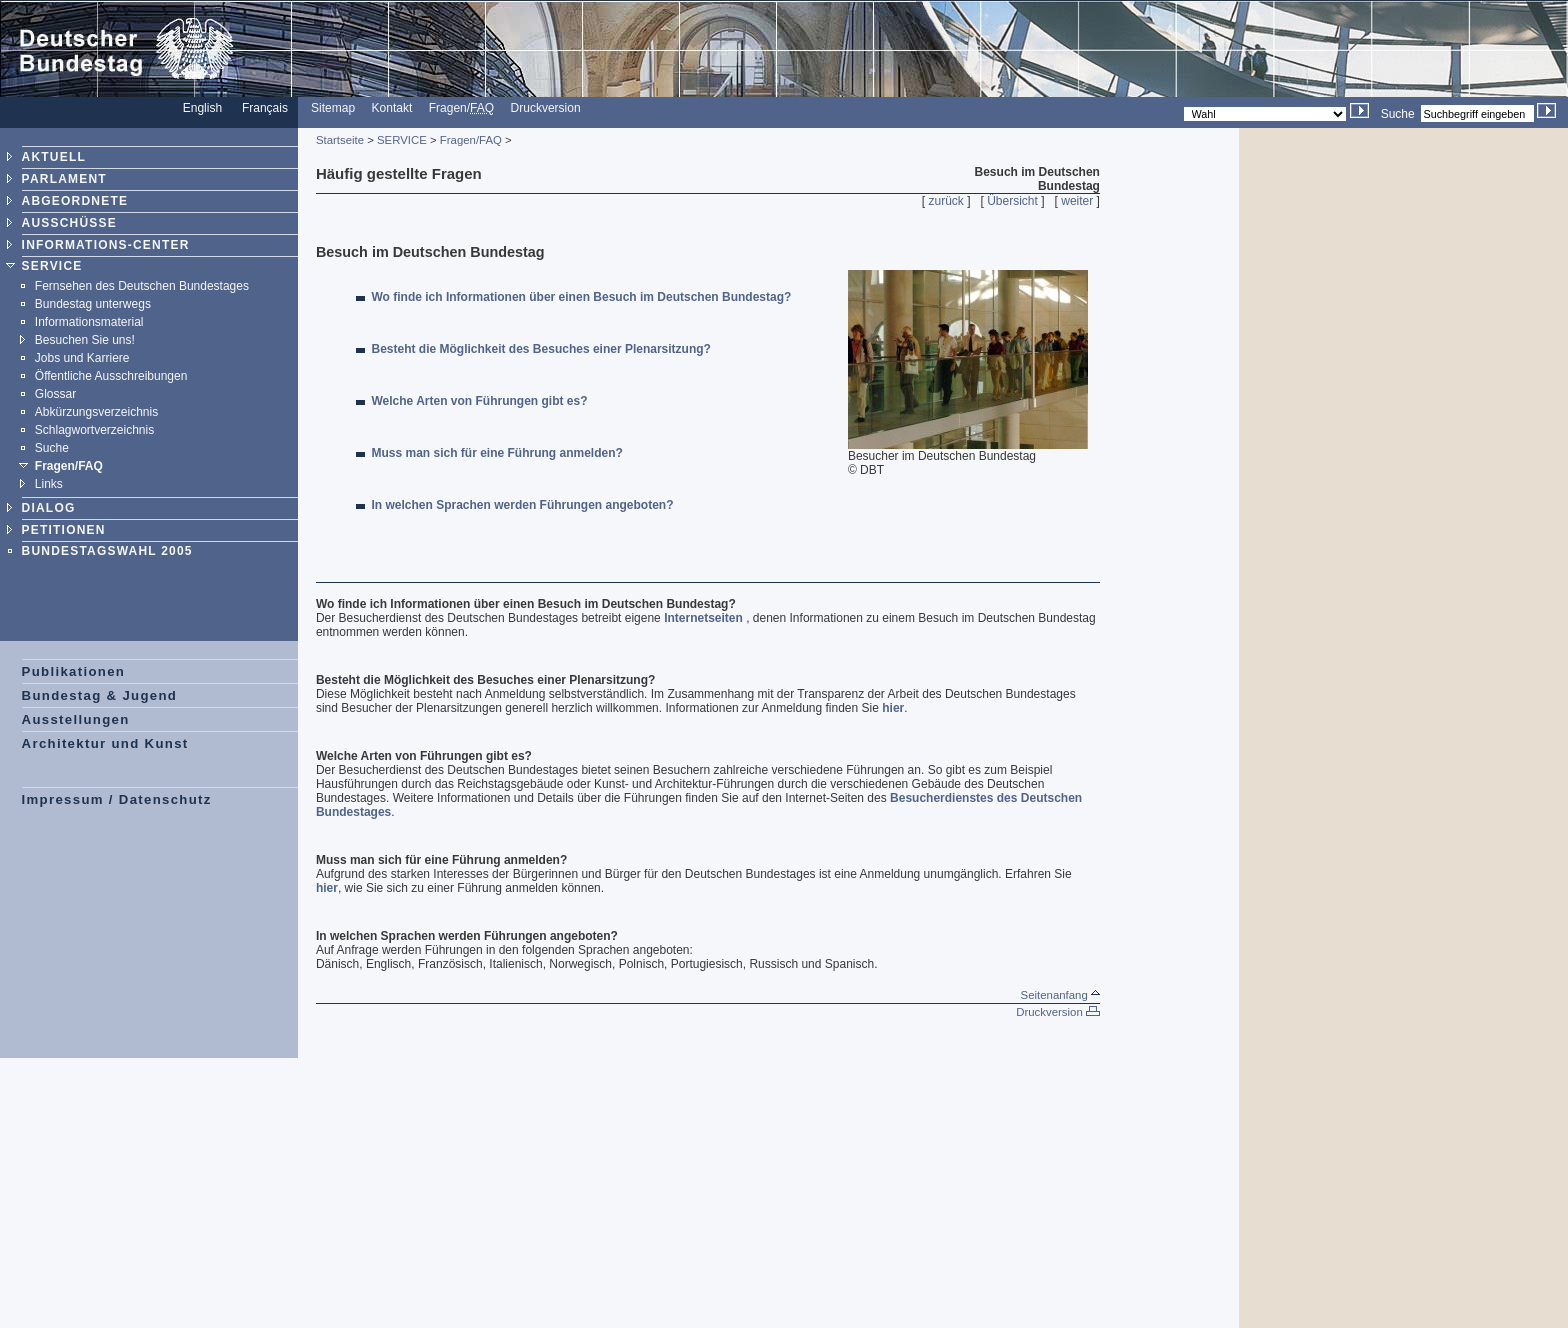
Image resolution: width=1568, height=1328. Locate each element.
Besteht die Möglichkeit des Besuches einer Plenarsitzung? (541, 349)
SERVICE (52, 266)
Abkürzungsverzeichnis (96, 412)
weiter (1077, 201)
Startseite (340, 140)
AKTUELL (54, 157)
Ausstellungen (76, 719)
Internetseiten (703, 618)
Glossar (55, 394)
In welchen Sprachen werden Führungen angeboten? (523, 505)
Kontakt (392, 108)
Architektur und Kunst (105, 743)
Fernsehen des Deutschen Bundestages (142, 286)
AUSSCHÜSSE (69, 223)
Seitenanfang (1060, 995)
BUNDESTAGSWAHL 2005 (107, 551)
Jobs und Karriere (82, 358)
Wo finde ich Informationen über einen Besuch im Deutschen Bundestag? (582, 297)
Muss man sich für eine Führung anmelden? (497, 453)
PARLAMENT (64, 179)
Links (49, 484)
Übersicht (1012, 201)
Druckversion (546, 108)
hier (893, 708)
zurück (946, 201)
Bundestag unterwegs (93, 304)
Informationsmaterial (89, 322)
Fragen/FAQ (69, 466)
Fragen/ (461, 108)
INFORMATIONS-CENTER (106, 245)
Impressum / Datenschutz (117, 799)
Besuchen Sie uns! (85, 340)
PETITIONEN (64, 530)
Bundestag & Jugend (100, 695)
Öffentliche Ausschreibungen (111, 376)
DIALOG (49, 508)
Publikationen (74, 671)
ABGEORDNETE (75, 201)
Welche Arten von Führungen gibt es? (480, 401)
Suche (1398, 114)
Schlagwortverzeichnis (94, 430)
